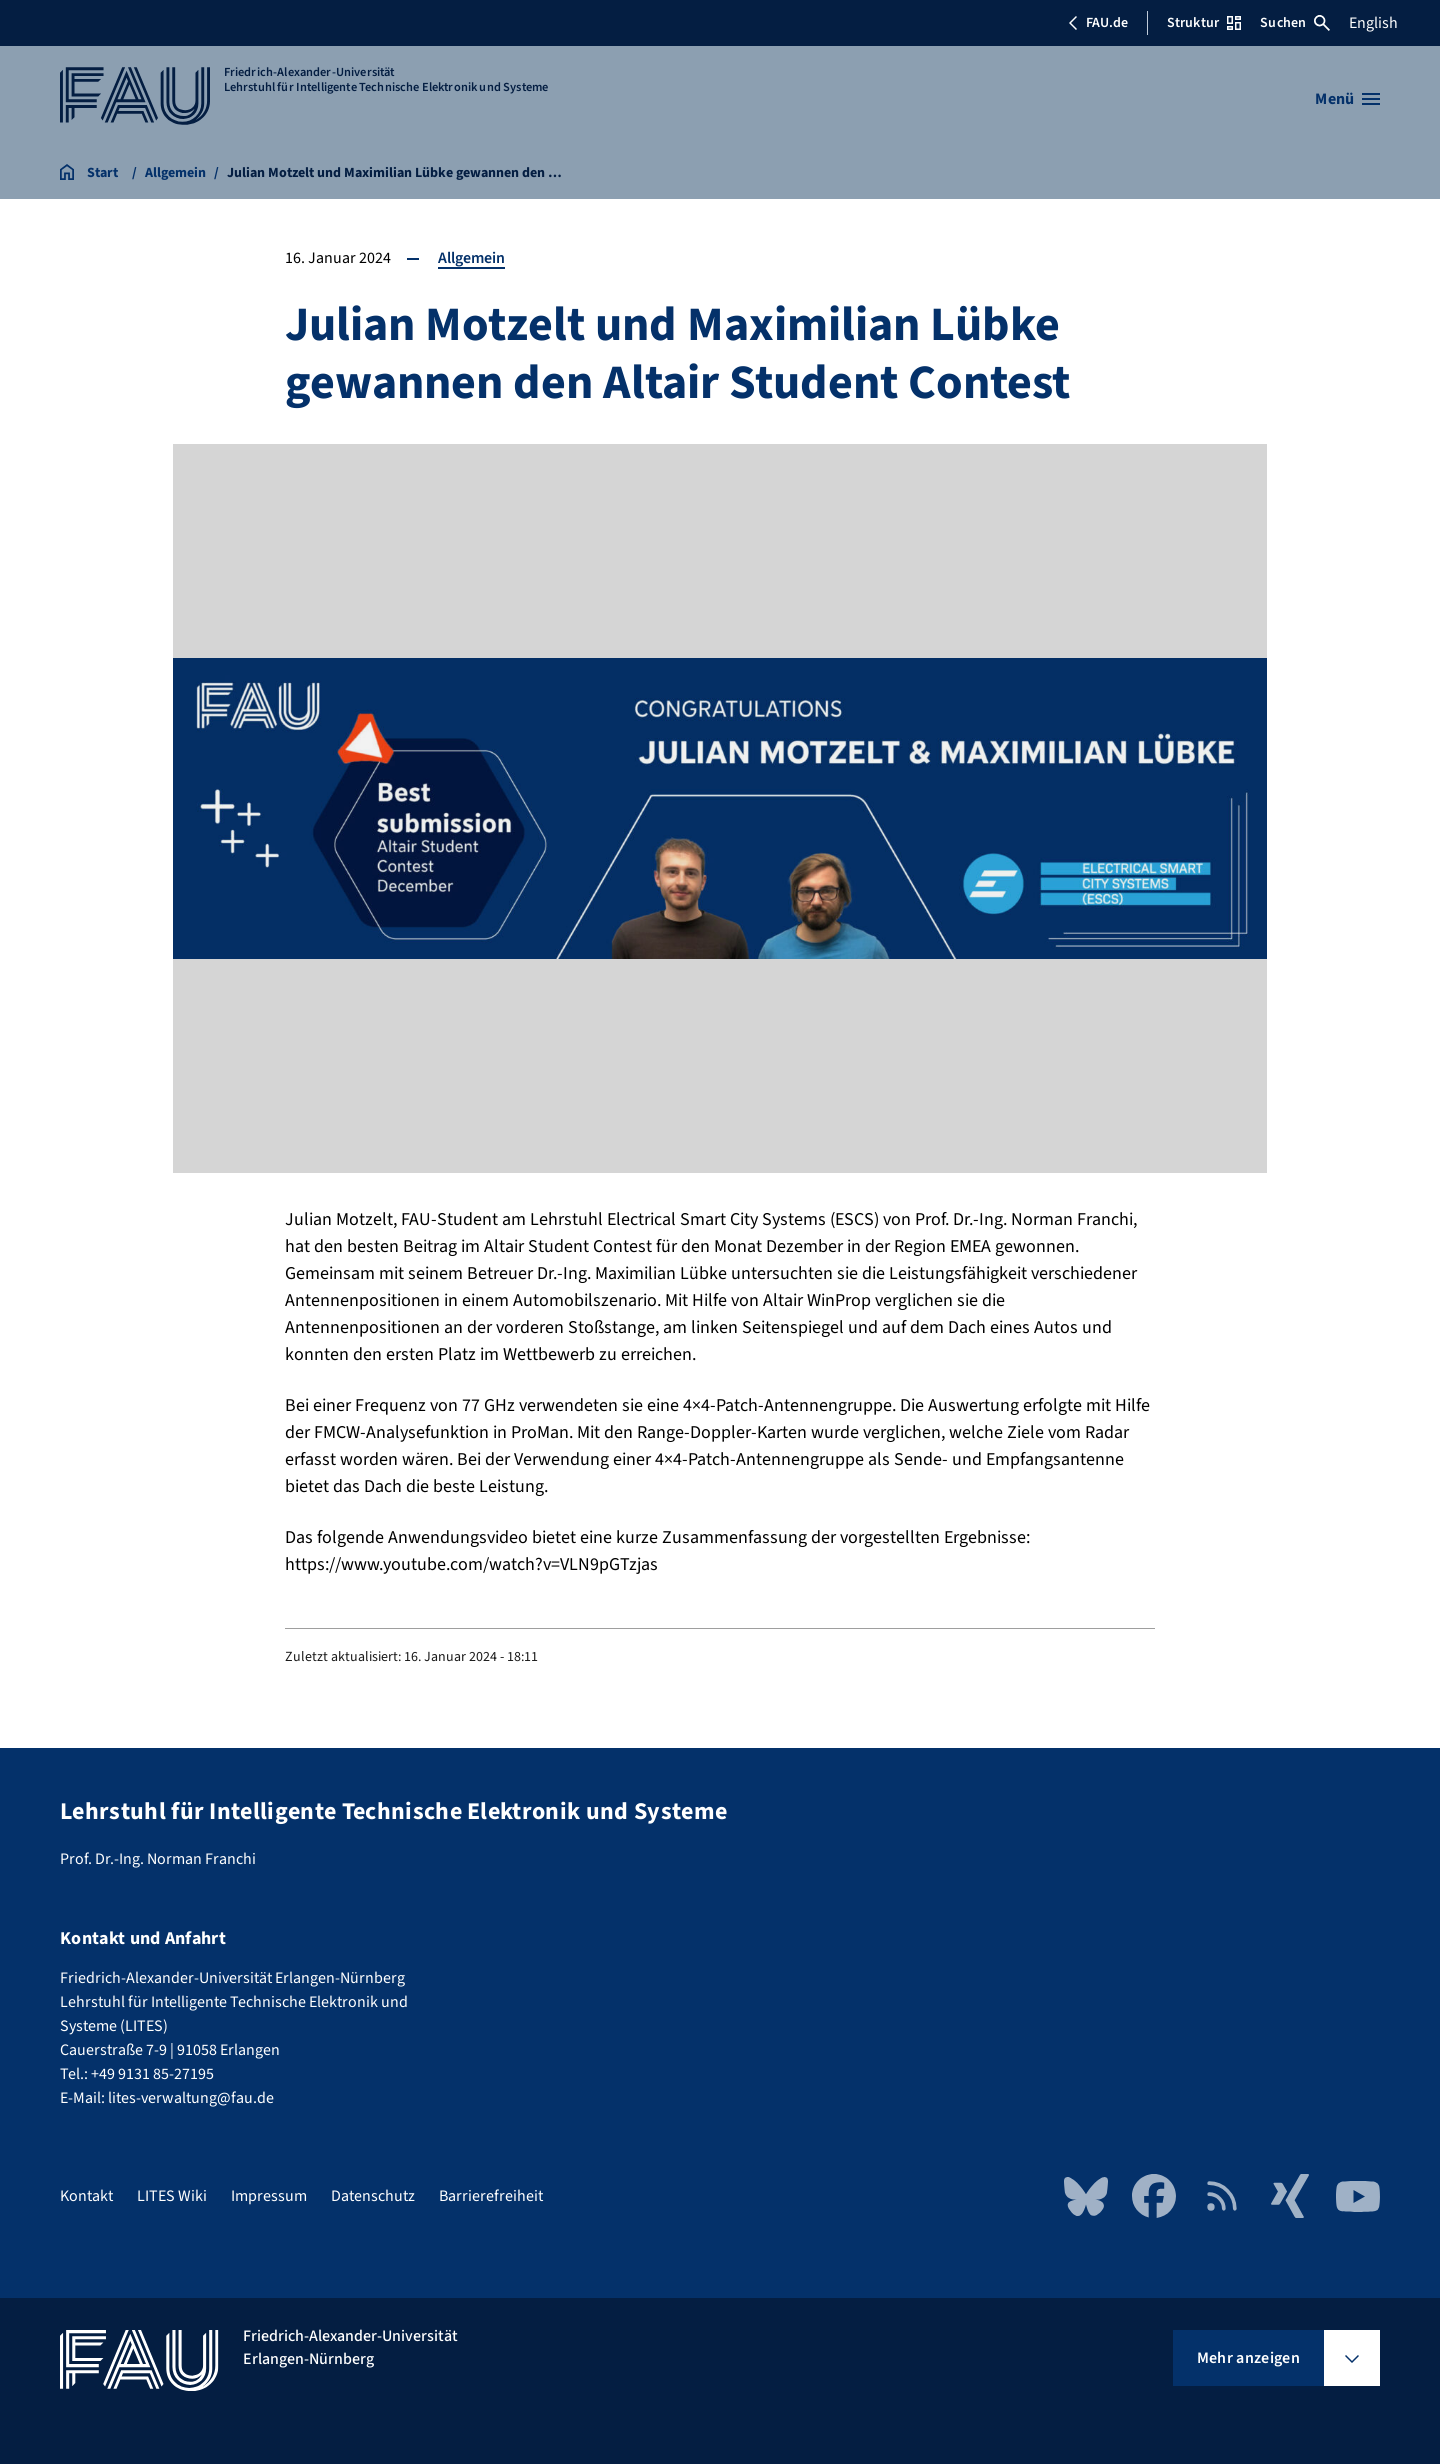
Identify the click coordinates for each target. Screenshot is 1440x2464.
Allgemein (471, 258)
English (1373, 23)
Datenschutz (373, 2196)
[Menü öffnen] (1347, 99)
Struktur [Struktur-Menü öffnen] (1204, 23)
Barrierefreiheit (491, 2196)
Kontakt (86, 2196)
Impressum (269, 2196)
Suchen (1295, 23)
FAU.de (1098, 23)
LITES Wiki (172, 2196)
